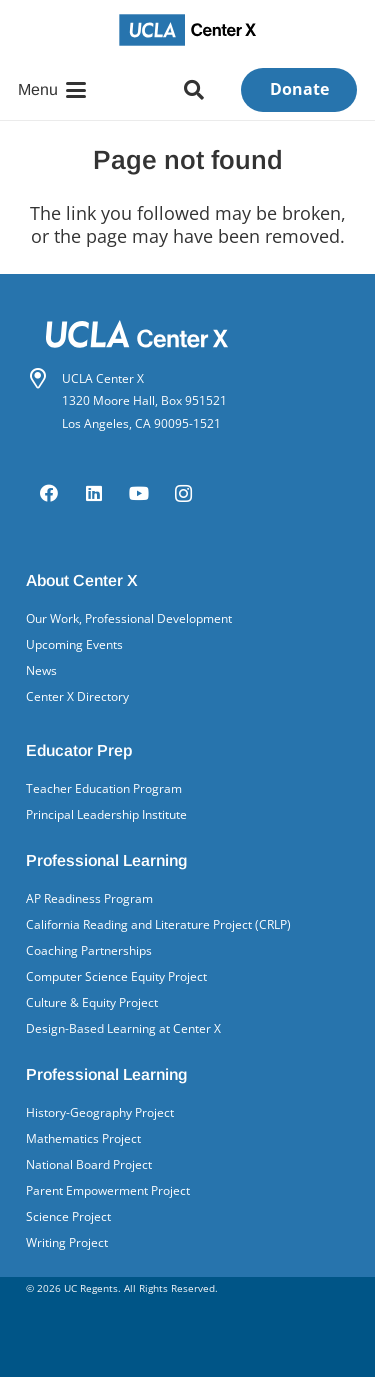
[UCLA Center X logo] (187, 30)
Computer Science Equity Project (116, 976)
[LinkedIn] (93, 493)
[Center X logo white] (187, 334)
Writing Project (67, 1242)
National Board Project (89, 1164)
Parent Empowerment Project (108, 1190)
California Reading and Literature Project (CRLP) (158, 924)
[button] (52, 90)
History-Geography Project (100, 1112)
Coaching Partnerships (89, 950)
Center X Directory (77, 696)
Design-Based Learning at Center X (123, 1028)
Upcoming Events (74, 644)
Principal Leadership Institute (106, 814)
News (41, 670)
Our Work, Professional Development (129, 618)
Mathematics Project (83, 1138)
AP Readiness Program (89, 898)
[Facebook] (48, 493)
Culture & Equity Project (92, 1002)
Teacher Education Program (104, 788)
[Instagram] (183, 493)
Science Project (68, 1216)
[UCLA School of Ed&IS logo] (187, 1352)
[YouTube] (138, 493)
